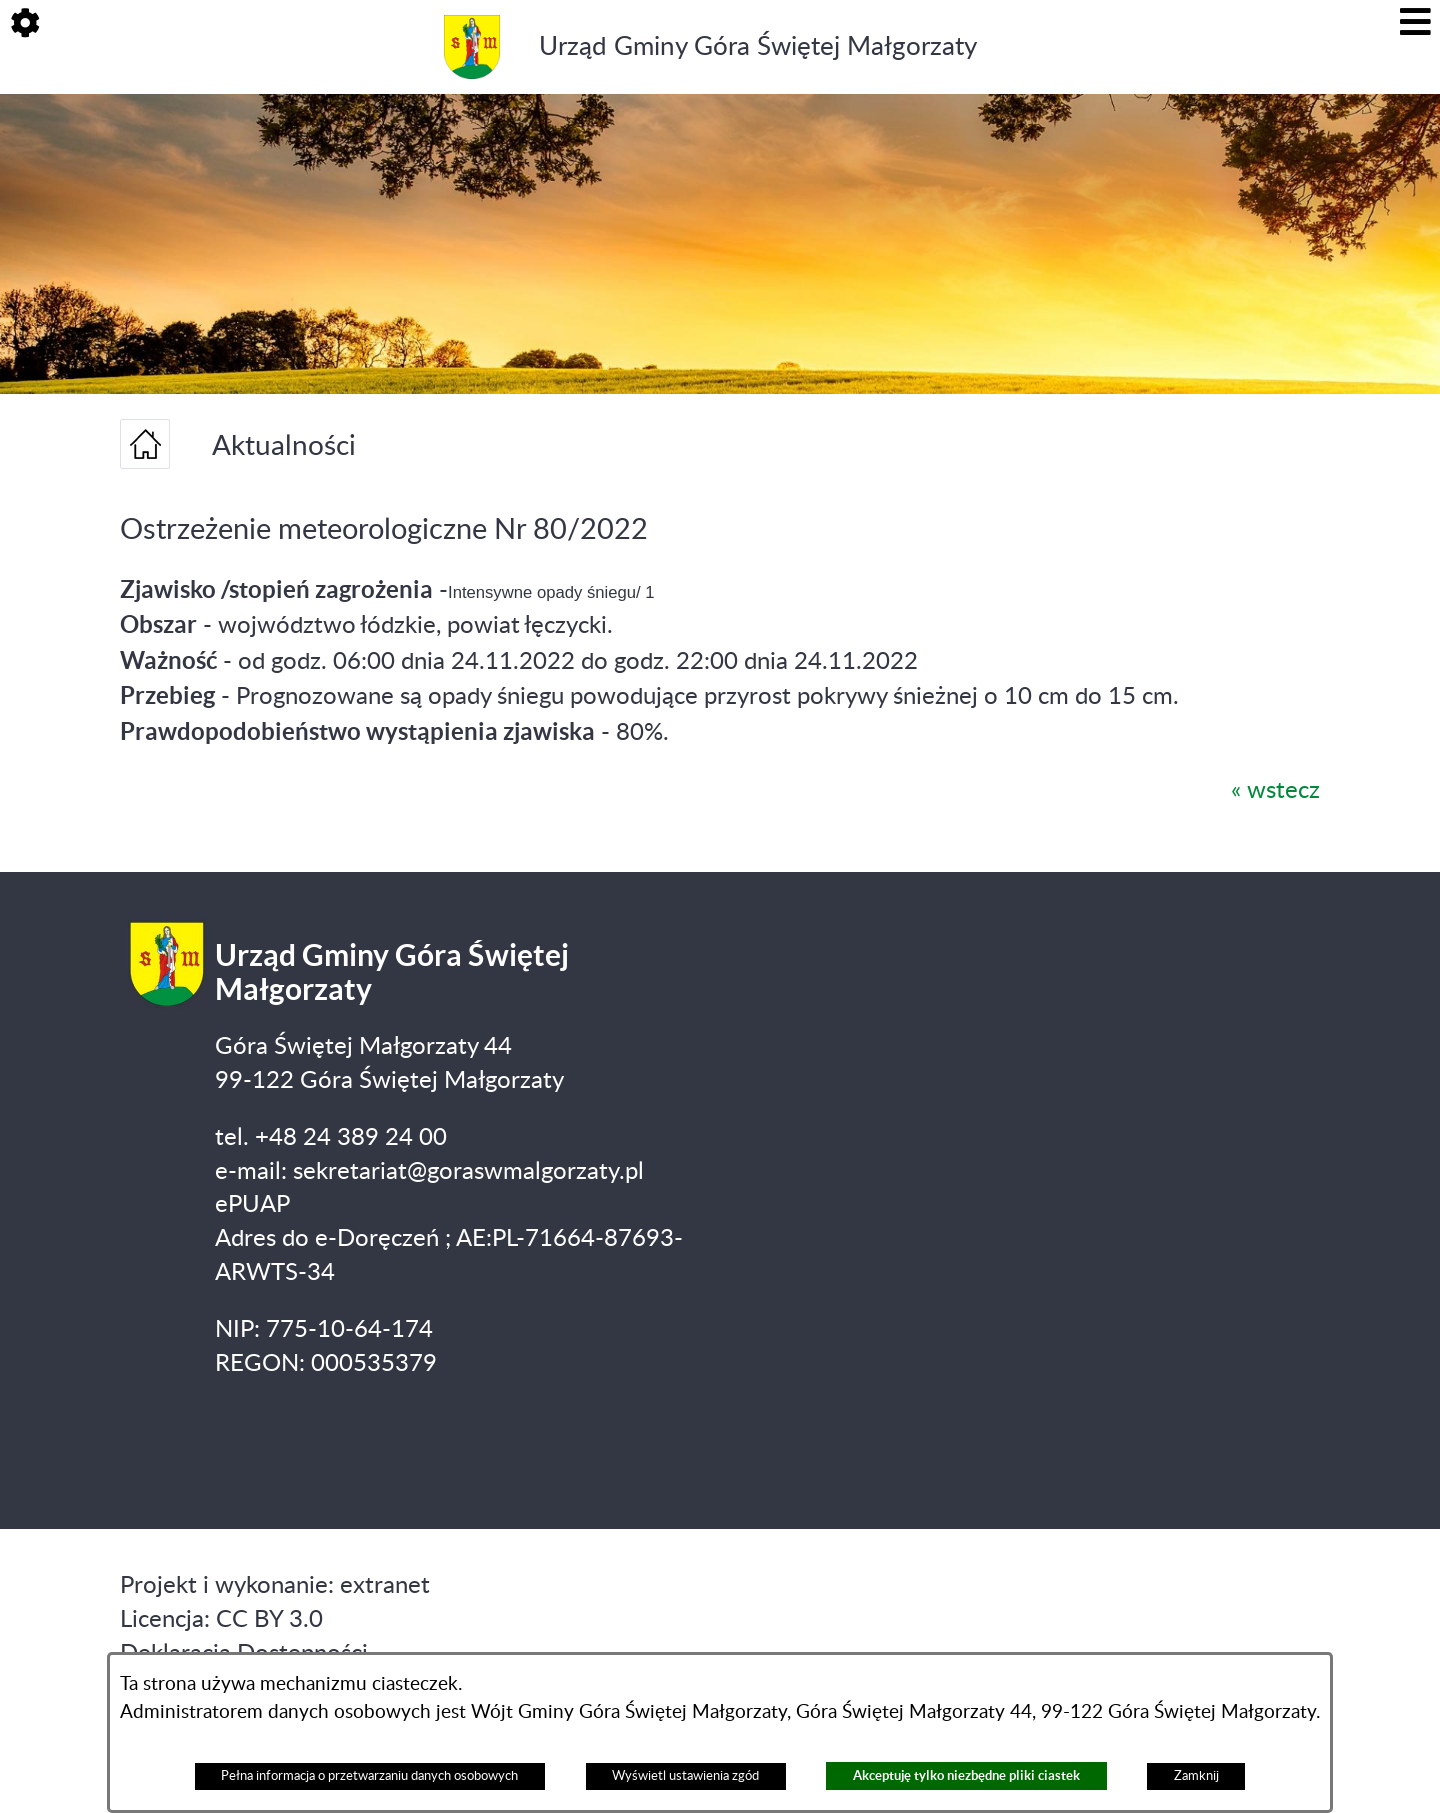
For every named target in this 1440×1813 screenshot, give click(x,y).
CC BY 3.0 (269, 1620)
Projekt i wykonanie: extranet (275, 1586)
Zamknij (1196, 1776)
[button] (25, 25)
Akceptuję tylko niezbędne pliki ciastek (966, 1775)
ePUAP (252, 1205)
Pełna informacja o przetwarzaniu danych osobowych (369, 1776)
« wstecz (1275, 791)
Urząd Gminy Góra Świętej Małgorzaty (758, 47)
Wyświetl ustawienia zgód (685, 1776)
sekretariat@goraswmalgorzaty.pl (468, 1172)
